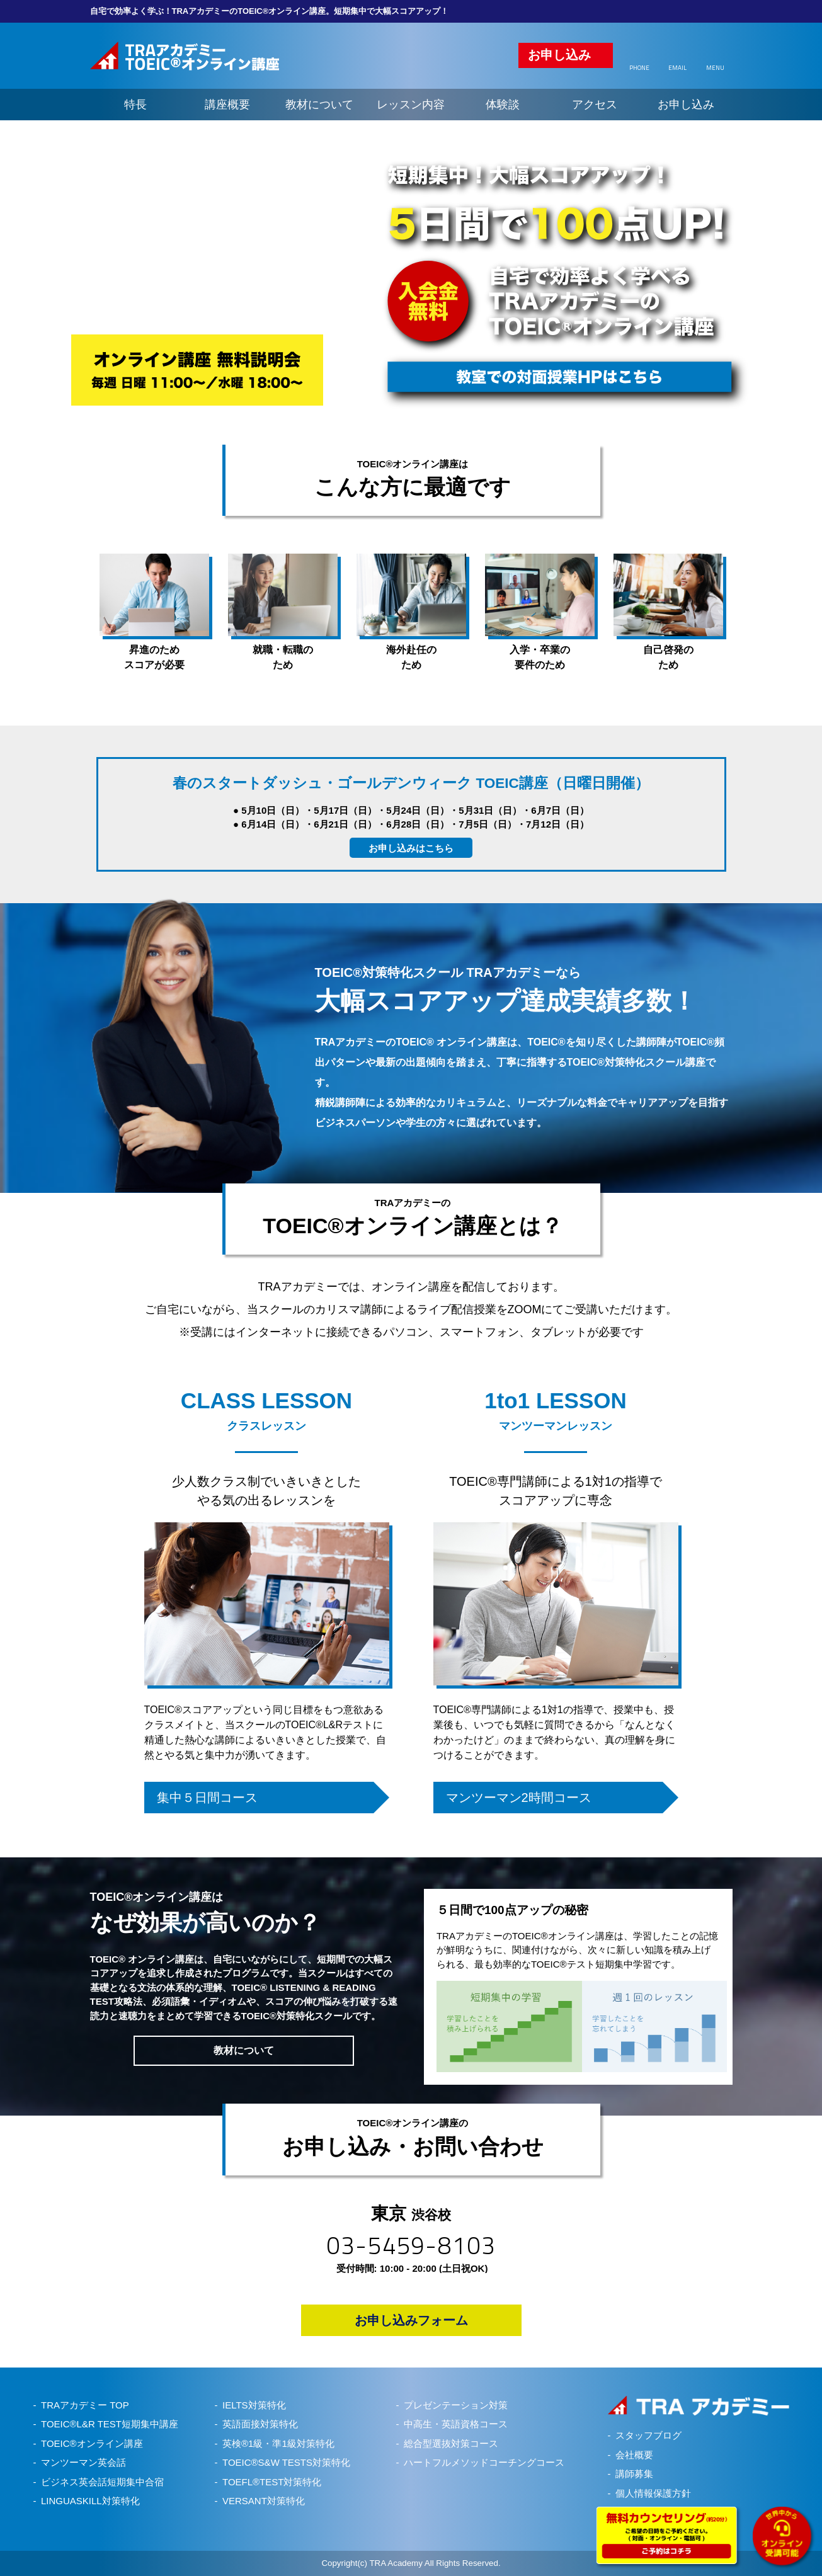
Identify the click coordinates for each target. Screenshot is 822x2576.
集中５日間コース (207, 1797)
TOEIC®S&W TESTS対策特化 (286, 2462)
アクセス (594, 104)
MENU (715, 67)
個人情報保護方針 (653, 2493)
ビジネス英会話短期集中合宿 (102, 2481)
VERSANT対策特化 (263, 2500)
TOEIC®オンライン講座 (92, 2443)
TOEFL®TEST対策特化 (271, 2481)
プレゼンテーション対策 (456, 2405)
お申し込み (559, 55)
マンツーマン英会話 (83, 2462)
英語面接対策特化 (260, 2424)
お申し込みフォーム (411, 2320)
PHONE (639, 67)
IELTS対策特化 (254, 2405)
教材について (319, 104)
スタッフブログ (648, 2435)
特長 (135, 104)
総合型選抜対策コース (451, 2443)
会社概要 (634, 2454)
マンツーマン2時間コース (518, 1797)
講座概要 (227, 104)
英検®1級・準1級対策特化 (278, 2443)
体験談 (503, 104)
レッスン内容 (411, 104)
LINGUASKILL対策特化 (90, 2500)
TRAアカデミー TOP (85, 2405)
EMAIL (677, 67)
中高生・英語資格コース (456, 2424)
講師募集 (634, 2473)
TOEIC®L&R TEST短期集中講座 (109, 2424)
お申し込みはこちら (411, 848)
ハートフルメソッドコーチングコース (484, 2462)
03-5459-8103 (411, 2245)
